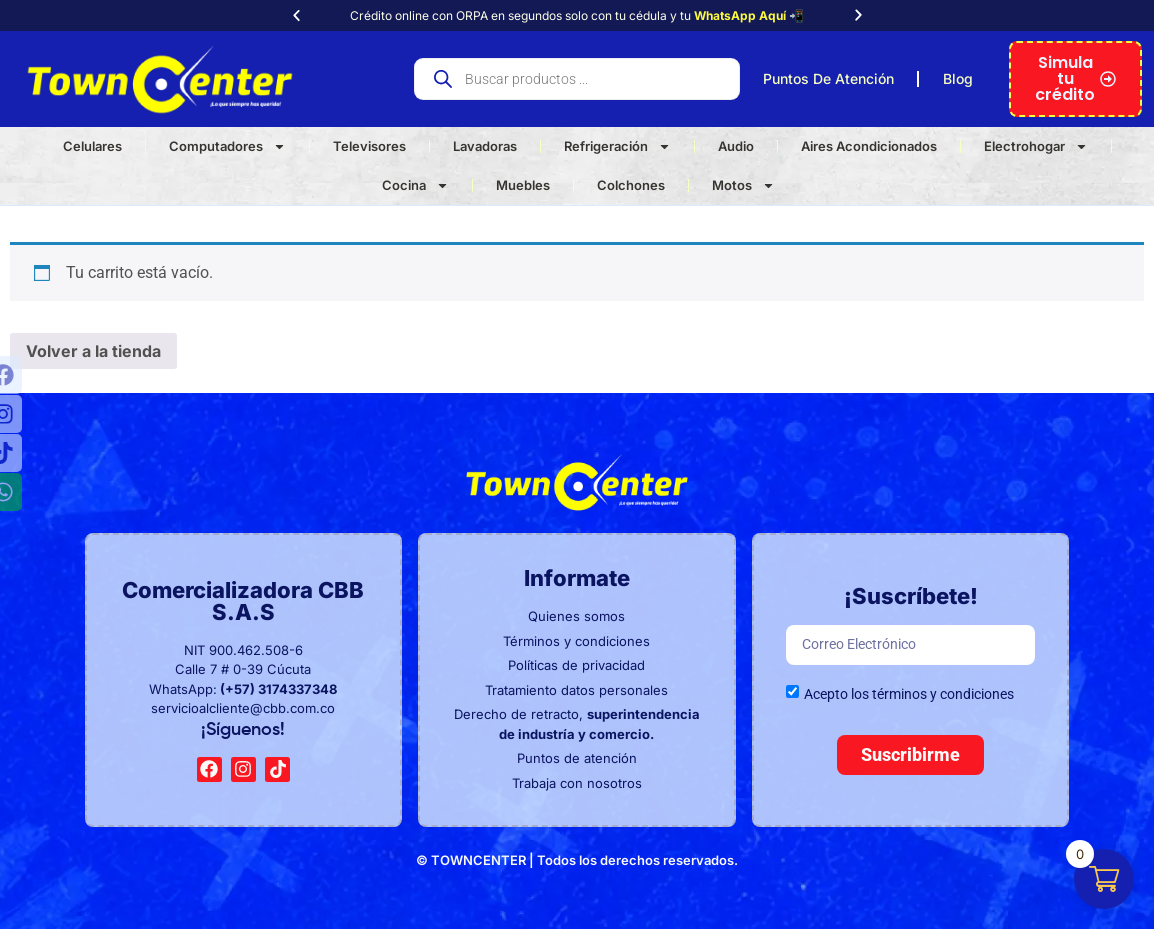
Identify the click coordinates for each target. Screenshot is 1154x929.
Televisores (369, 146)
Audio (736, 146)
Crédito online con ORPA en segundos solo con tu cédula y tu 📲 (577, 15)
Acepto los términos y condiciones (909, 694)
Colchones (631, 185)
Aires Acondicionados (869, 146)
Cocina (415, 185)
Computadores (227, 146)
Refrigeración (617, 146)
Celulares (92, 146)
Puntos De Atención (828, 78)
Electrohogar (1036, 146)
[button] (296, 15)
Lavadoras (485, 146)
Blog (958, 78)
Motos (743, 185)
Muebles (523, 185)
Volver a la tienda (93, 351)
